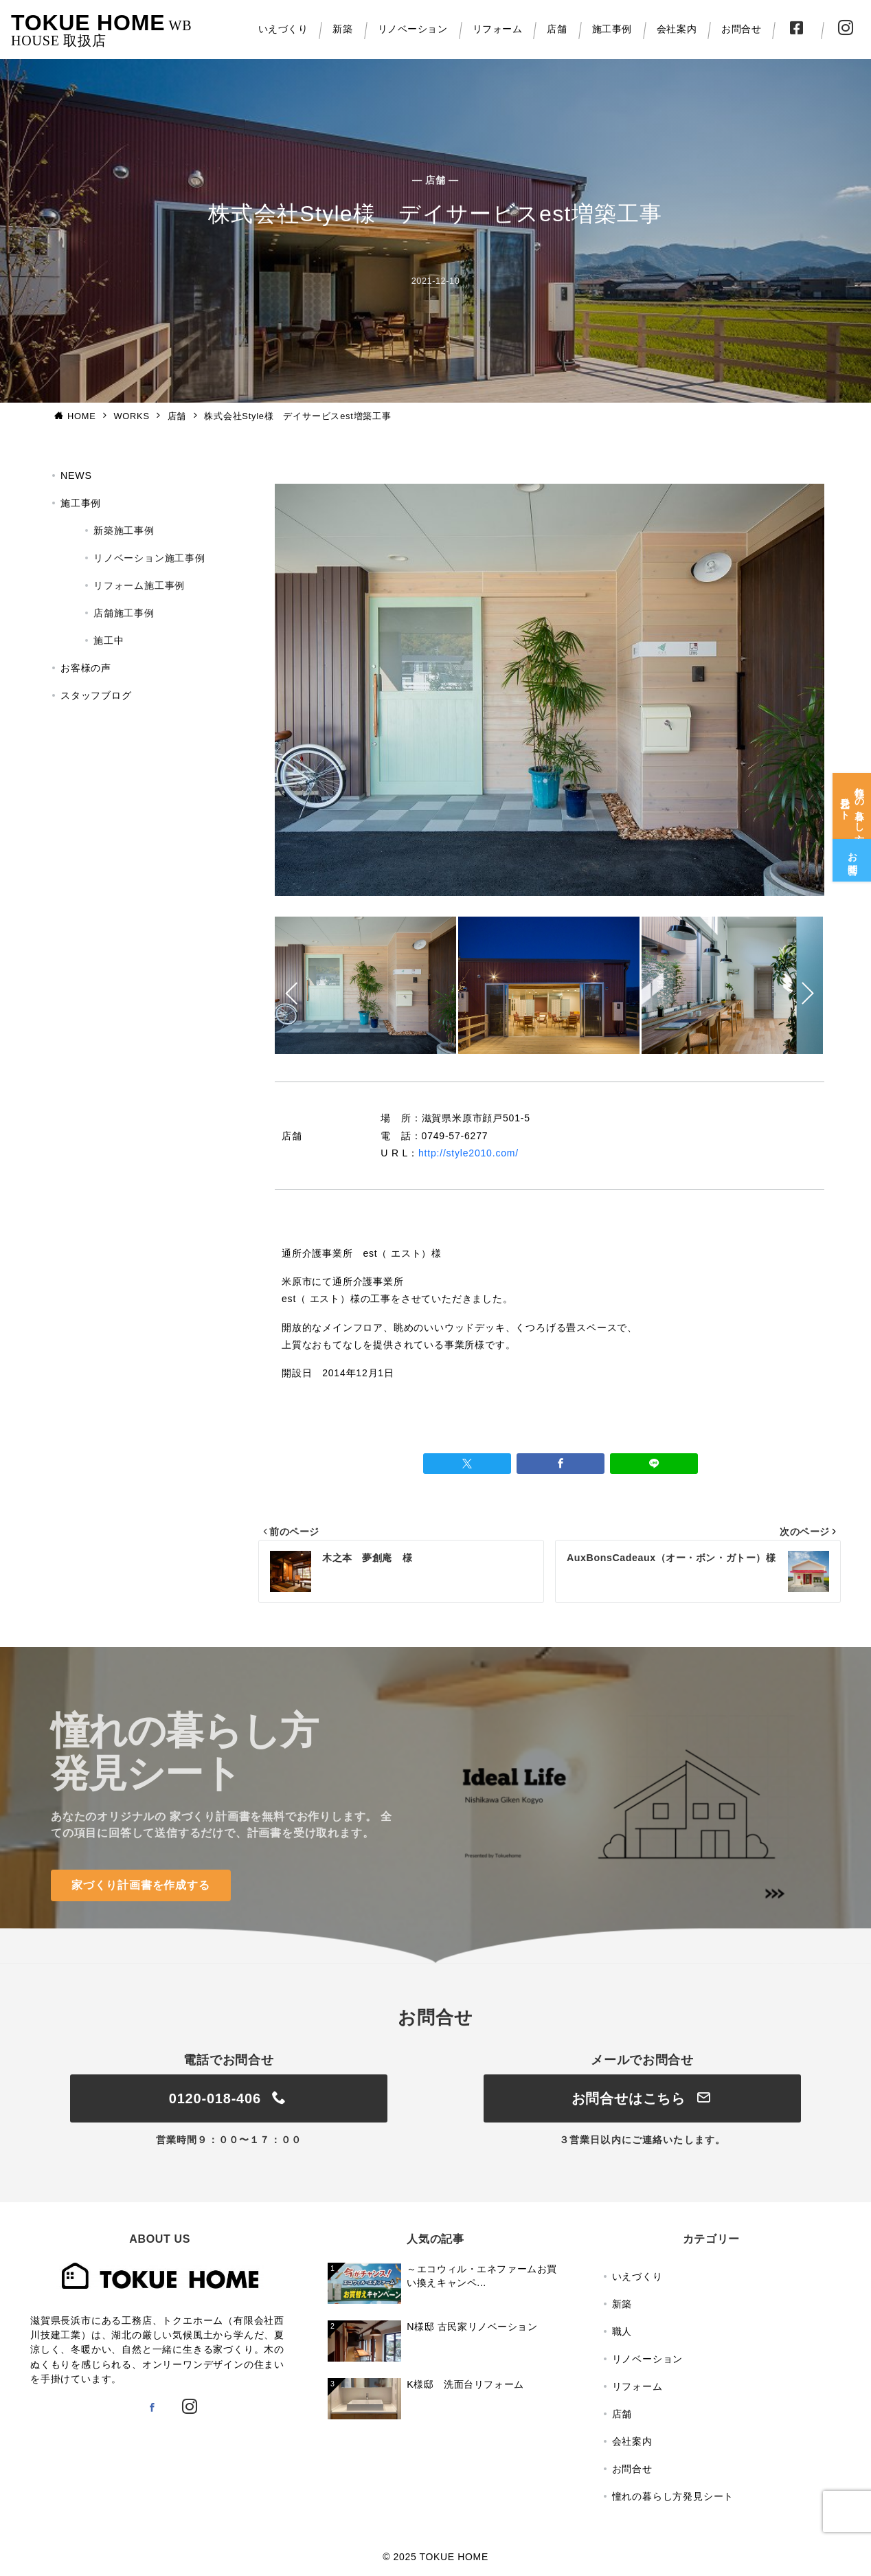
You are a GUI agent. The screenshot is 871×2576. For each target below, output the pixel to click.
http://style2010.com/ (468, 1152)
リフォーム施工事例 (139, 585)
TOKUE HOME (88, 22)
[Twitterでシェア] (467, 1463)
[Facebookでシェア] (560, 1463)
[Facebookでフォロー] (152, 2407)
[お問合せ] (852, 851)
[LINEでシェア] (654, 1463)
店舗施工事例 (124, 612)
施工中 (108, 640)
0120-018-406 (229, 2098)
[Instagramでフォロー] (189, 2407)
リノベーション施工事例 (149, 557)
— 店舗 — (435, 180)
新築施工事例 (124, 530)
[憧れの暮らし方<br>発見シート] (852, 797)
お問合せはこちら (643, 2098)
